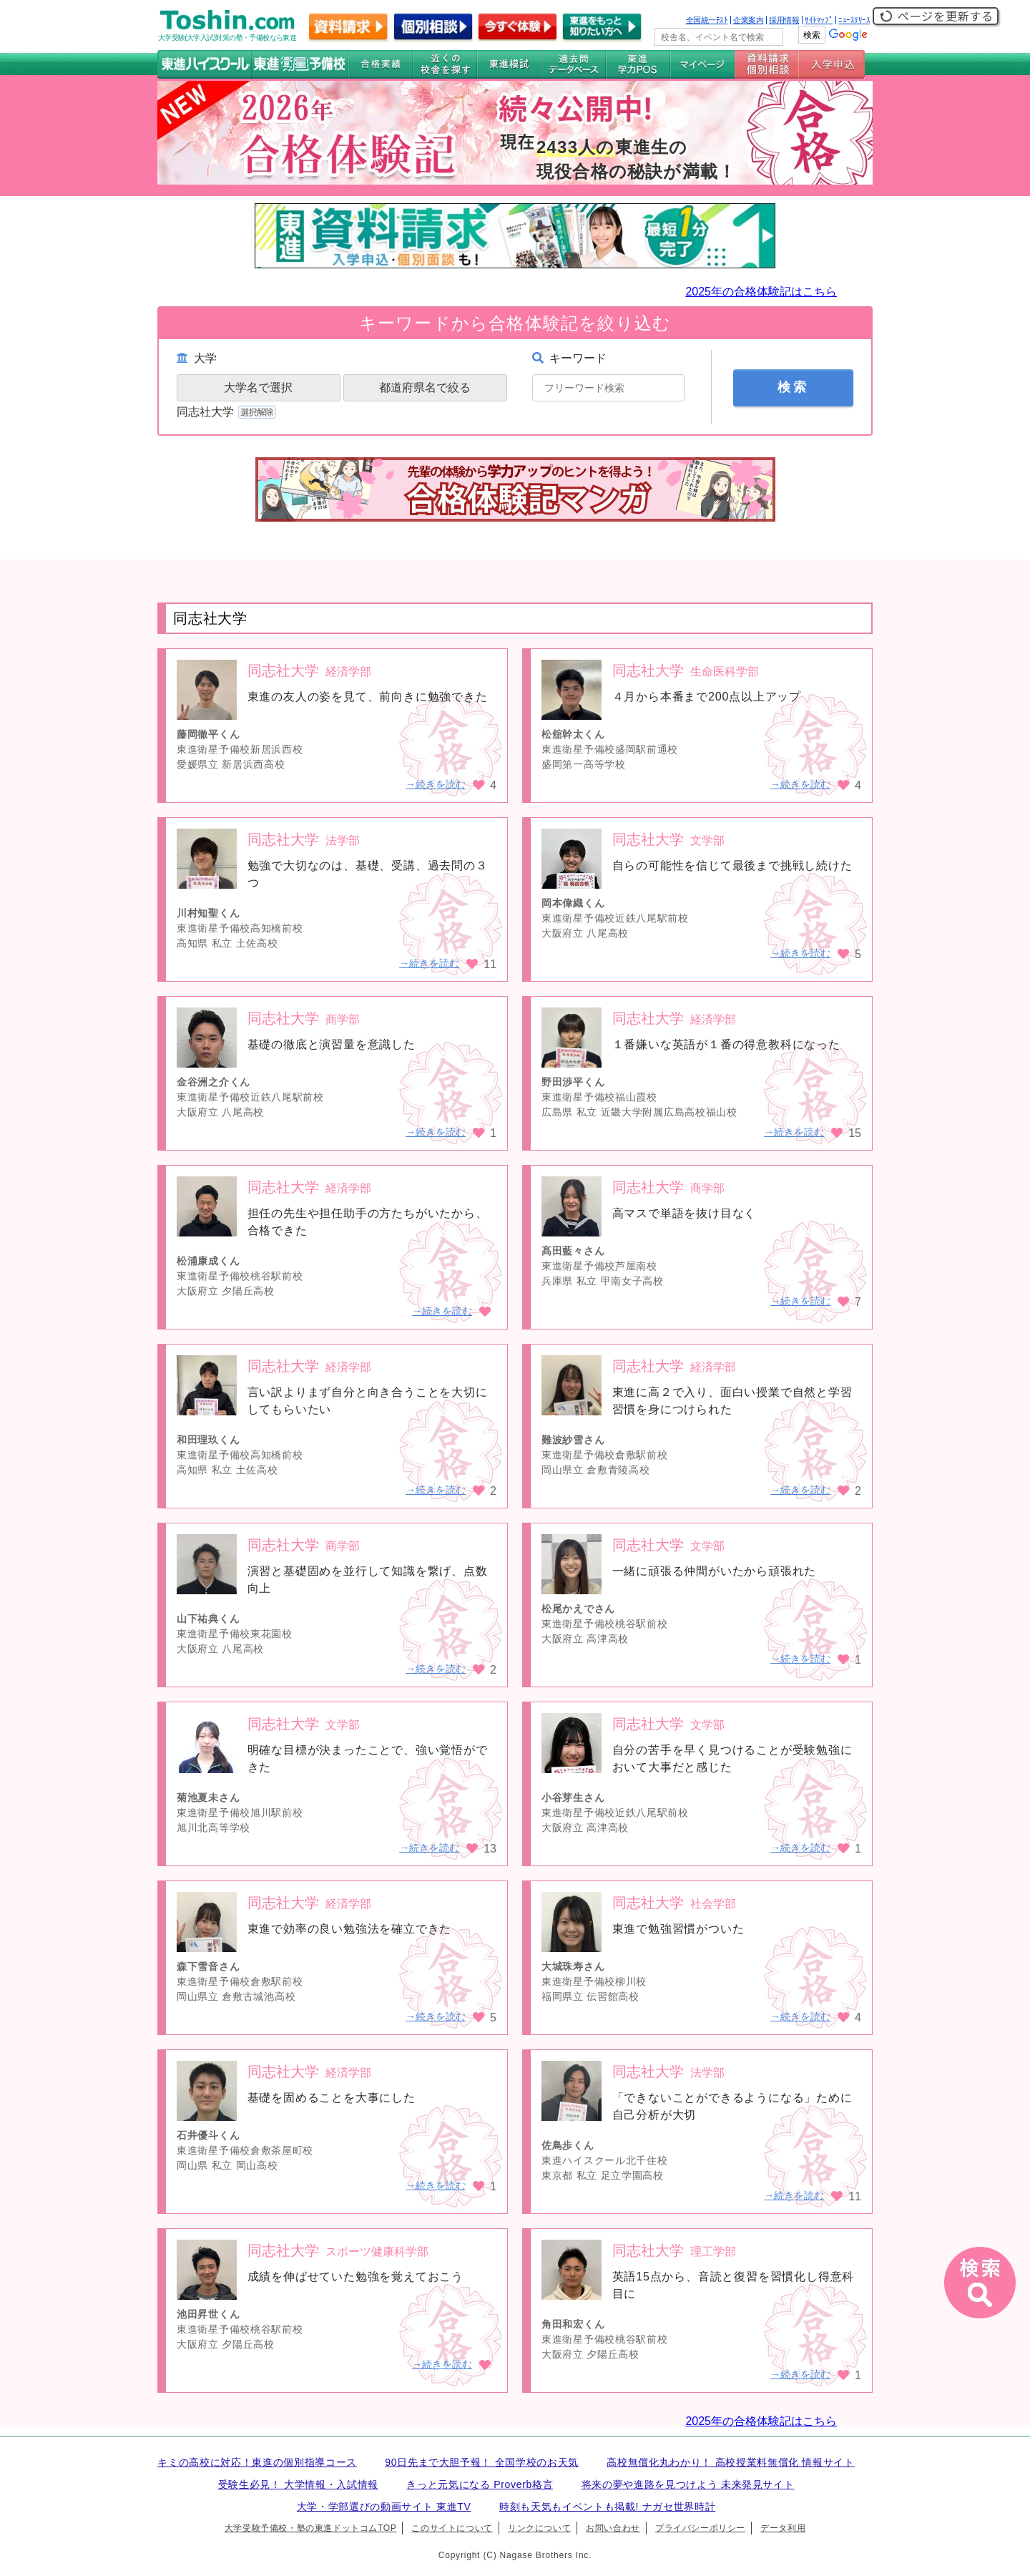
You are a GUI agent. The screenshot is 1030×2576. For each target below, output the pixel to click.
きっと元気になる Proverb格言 (479, 2484)
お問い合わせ (613, 2528)
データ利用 (782, 2528)
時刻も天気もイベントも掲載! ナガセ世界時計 (607, 2506)
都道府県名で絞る (425, 387)
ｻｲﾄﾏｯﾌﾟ (819, 20)
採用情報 (784, 20)
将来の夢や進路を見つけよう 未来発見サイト (688, 2484)
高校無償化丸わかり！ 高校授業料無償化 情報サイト (730, 2462)
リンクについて (539, 2528)
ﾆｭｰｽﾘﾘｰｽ (854, 20)
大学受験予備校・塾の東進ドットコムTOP (310, 2528)
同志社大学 (228, 412)
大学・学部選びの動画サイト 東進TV (384, 2506)
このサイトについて (451, 2528)
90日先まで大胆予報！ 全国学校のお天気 (482, 2462)
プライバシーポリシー (700, 2528)
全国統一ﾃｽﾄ (707, 20)
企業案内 (748, 20)
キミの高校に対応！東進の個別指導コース (257, 2462)
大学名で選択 (258, 387)
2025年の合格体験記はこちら (761, 292)
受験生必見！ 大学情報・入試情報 (298, 2484)
